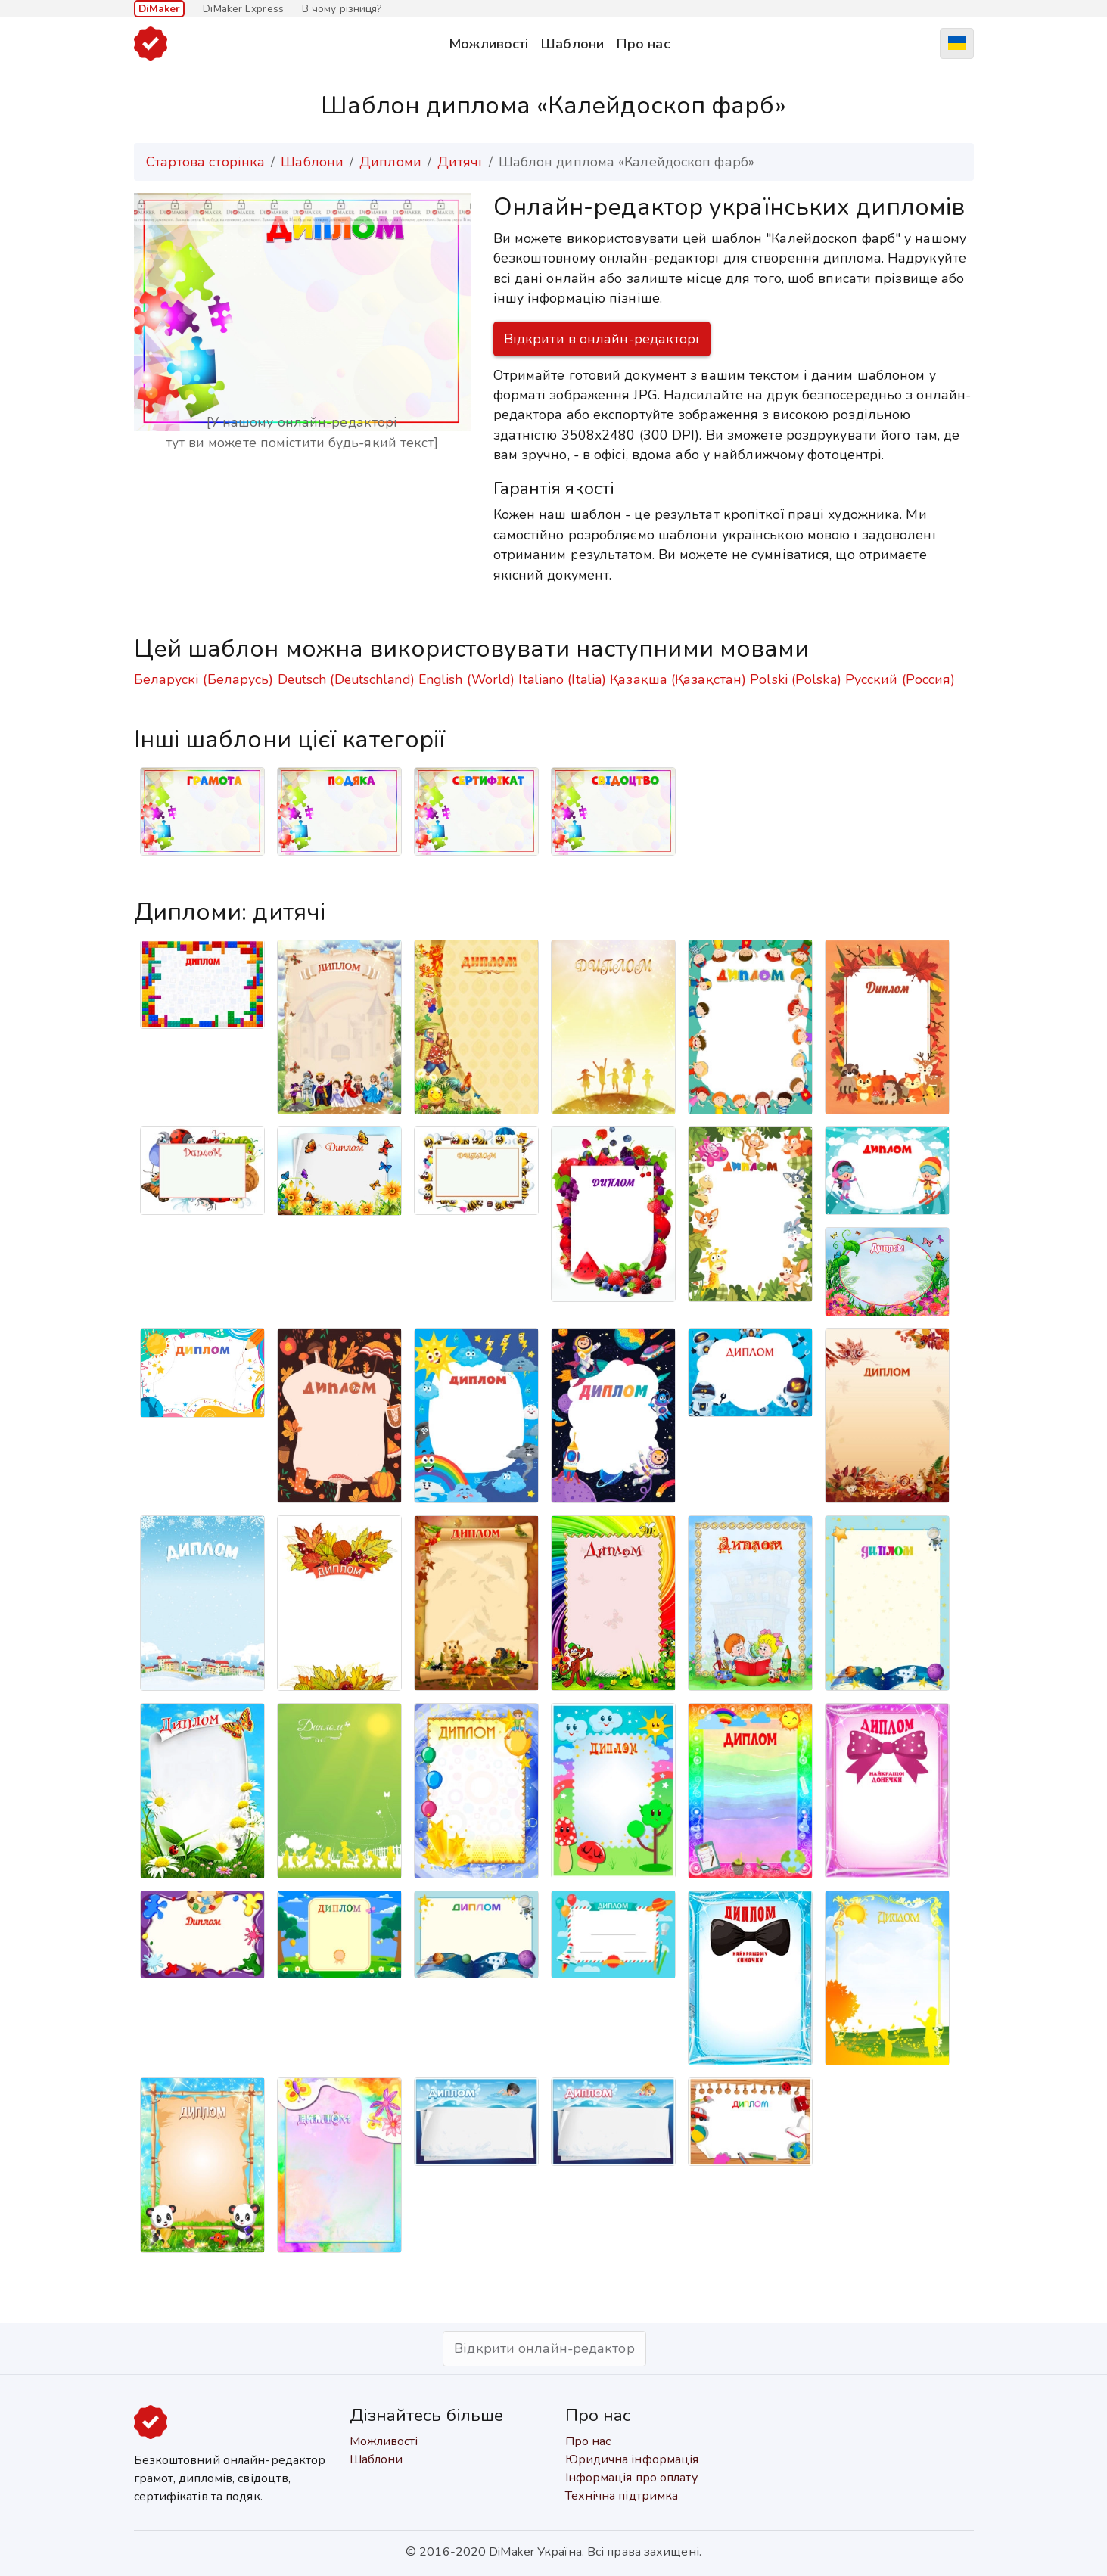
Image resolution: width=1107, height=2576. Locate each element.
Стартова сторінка (206, 162)
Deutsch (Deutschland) (346, 679)
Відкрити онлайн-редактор (544, 2348)
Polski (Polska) (795, 679)
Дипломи (390, 162)
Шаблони (572, 43)
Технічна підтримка (622, 2495)
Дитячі (460, 162)
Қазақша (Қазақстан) (678, 679)
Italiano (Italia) (562, 679)
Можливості (488, 43)
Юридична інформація (632, 2459)
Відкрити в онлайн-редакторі (602, 339)
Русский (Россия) (900, 679)
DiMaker (159, 9)
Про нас (643, 43)
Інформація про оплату (631, 2477)
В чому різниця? (342, 9)
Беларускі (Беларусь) (204, 679)
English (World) (466, 679)
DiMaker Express (243, 9)
